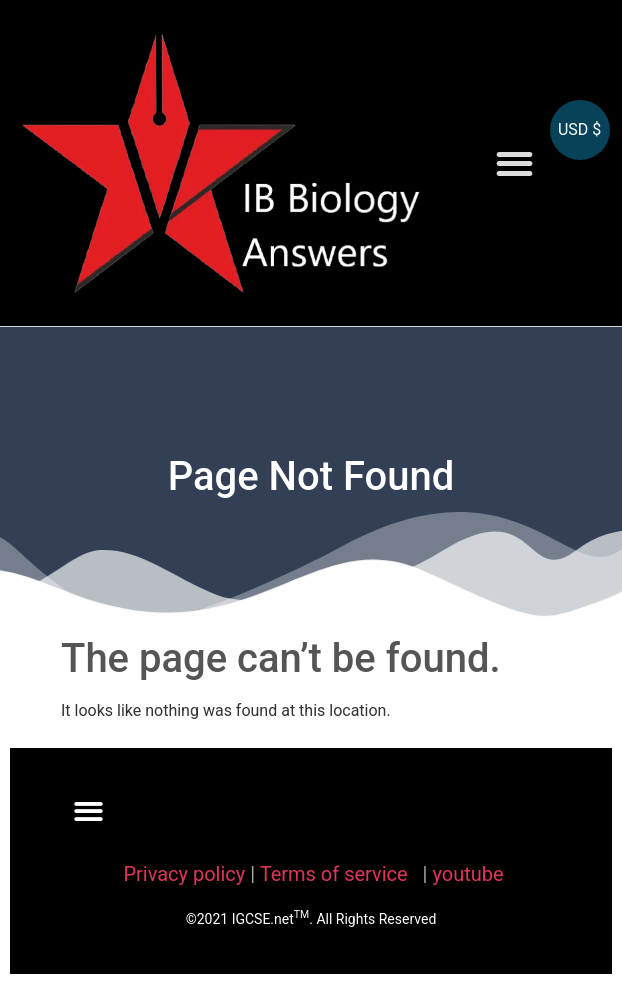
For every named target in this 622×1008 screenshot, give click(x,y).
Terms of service (336, 874)
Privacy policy (184, 874)
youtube (467, 874)
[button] (514, 163)
